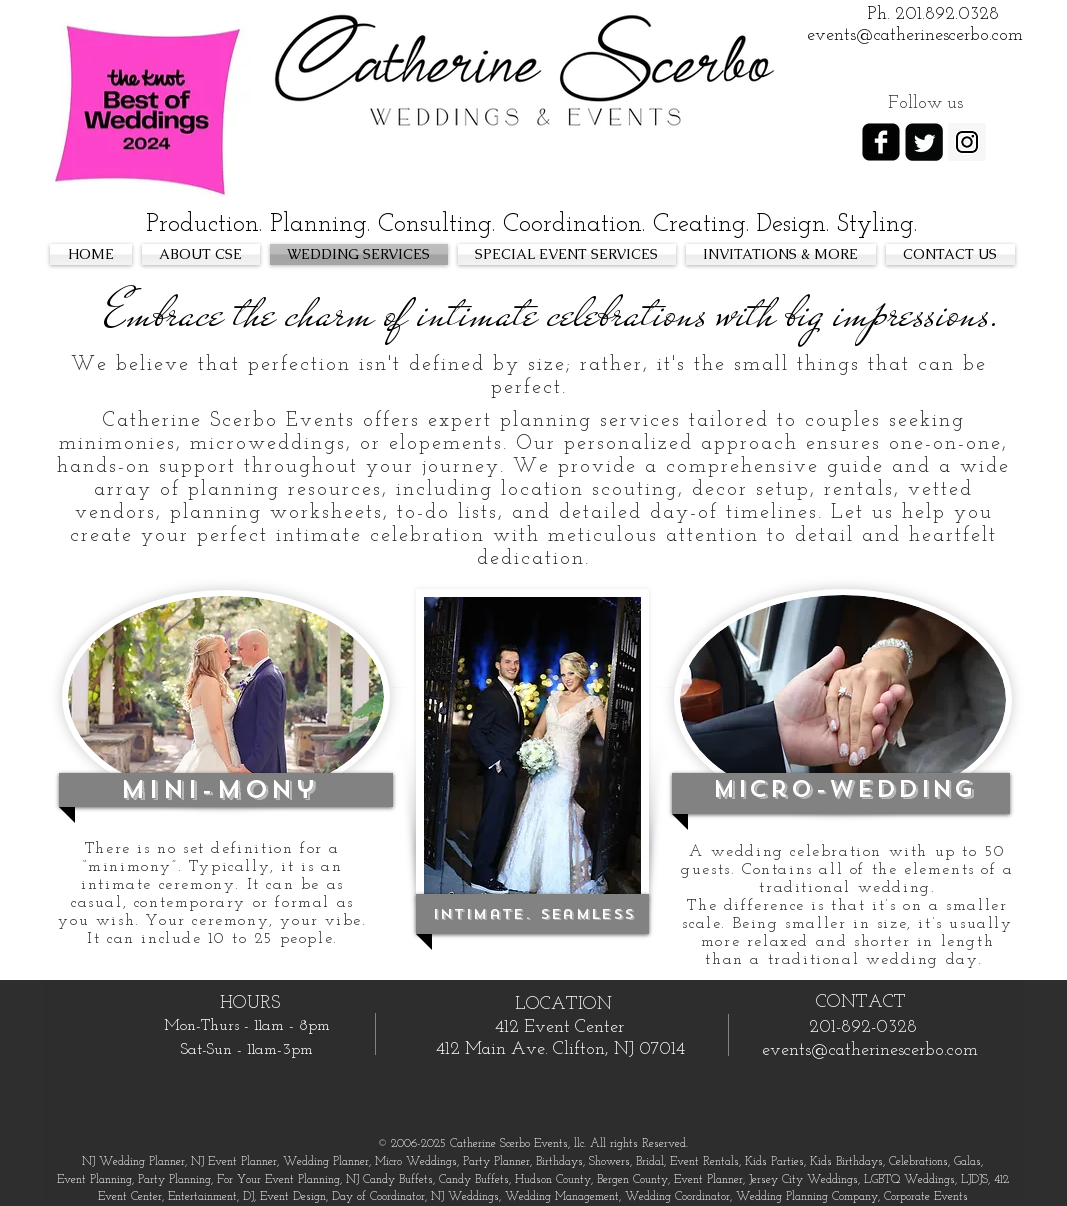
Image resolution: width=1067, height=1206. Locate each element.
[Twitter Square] (924, 142)
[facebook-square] (881, 142)
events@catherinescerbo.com (870, 1050)
